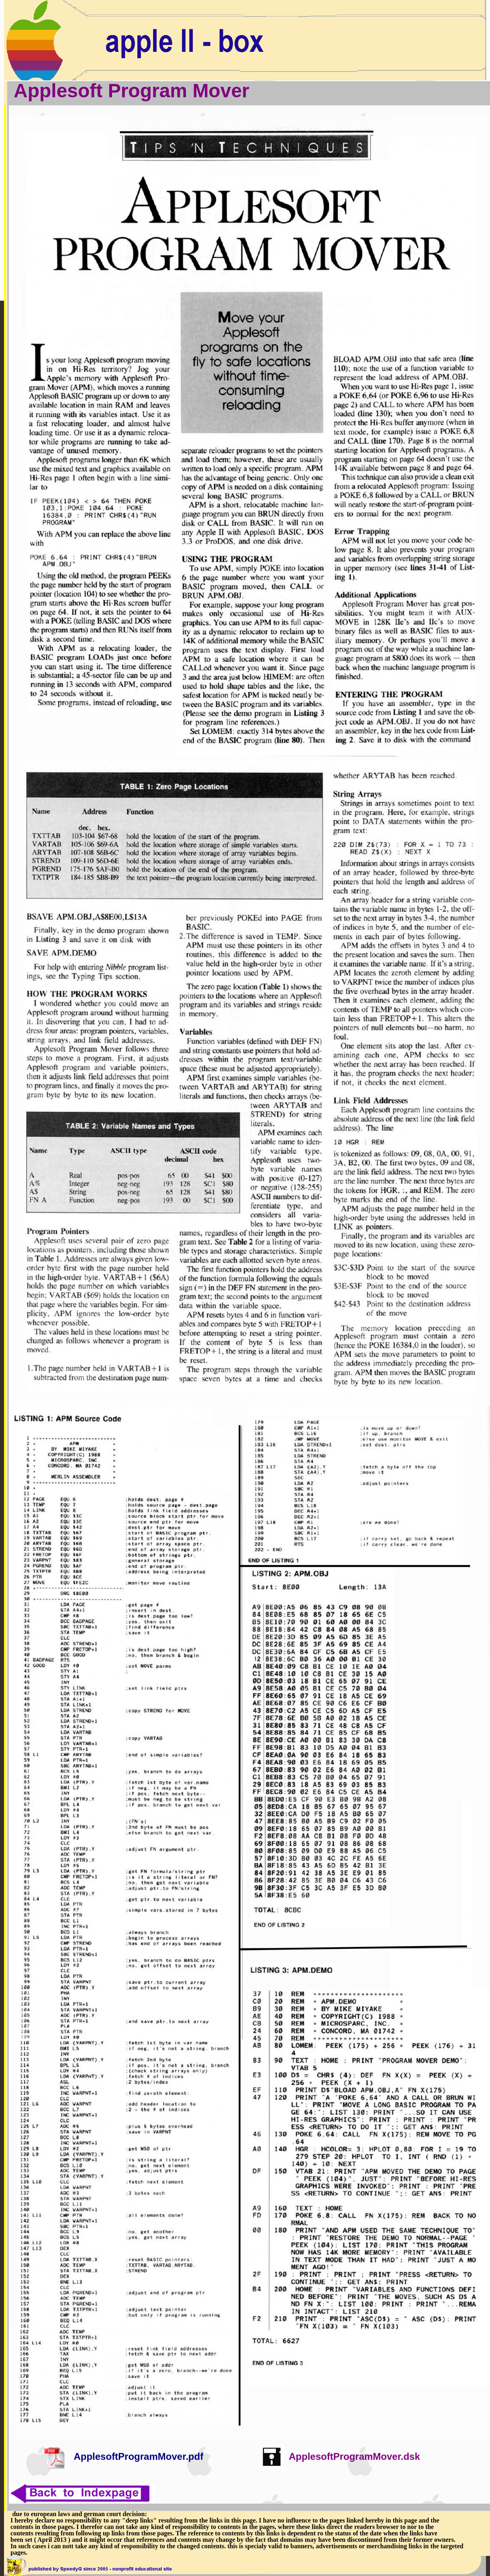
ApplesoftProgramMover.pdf (138, 2456)
